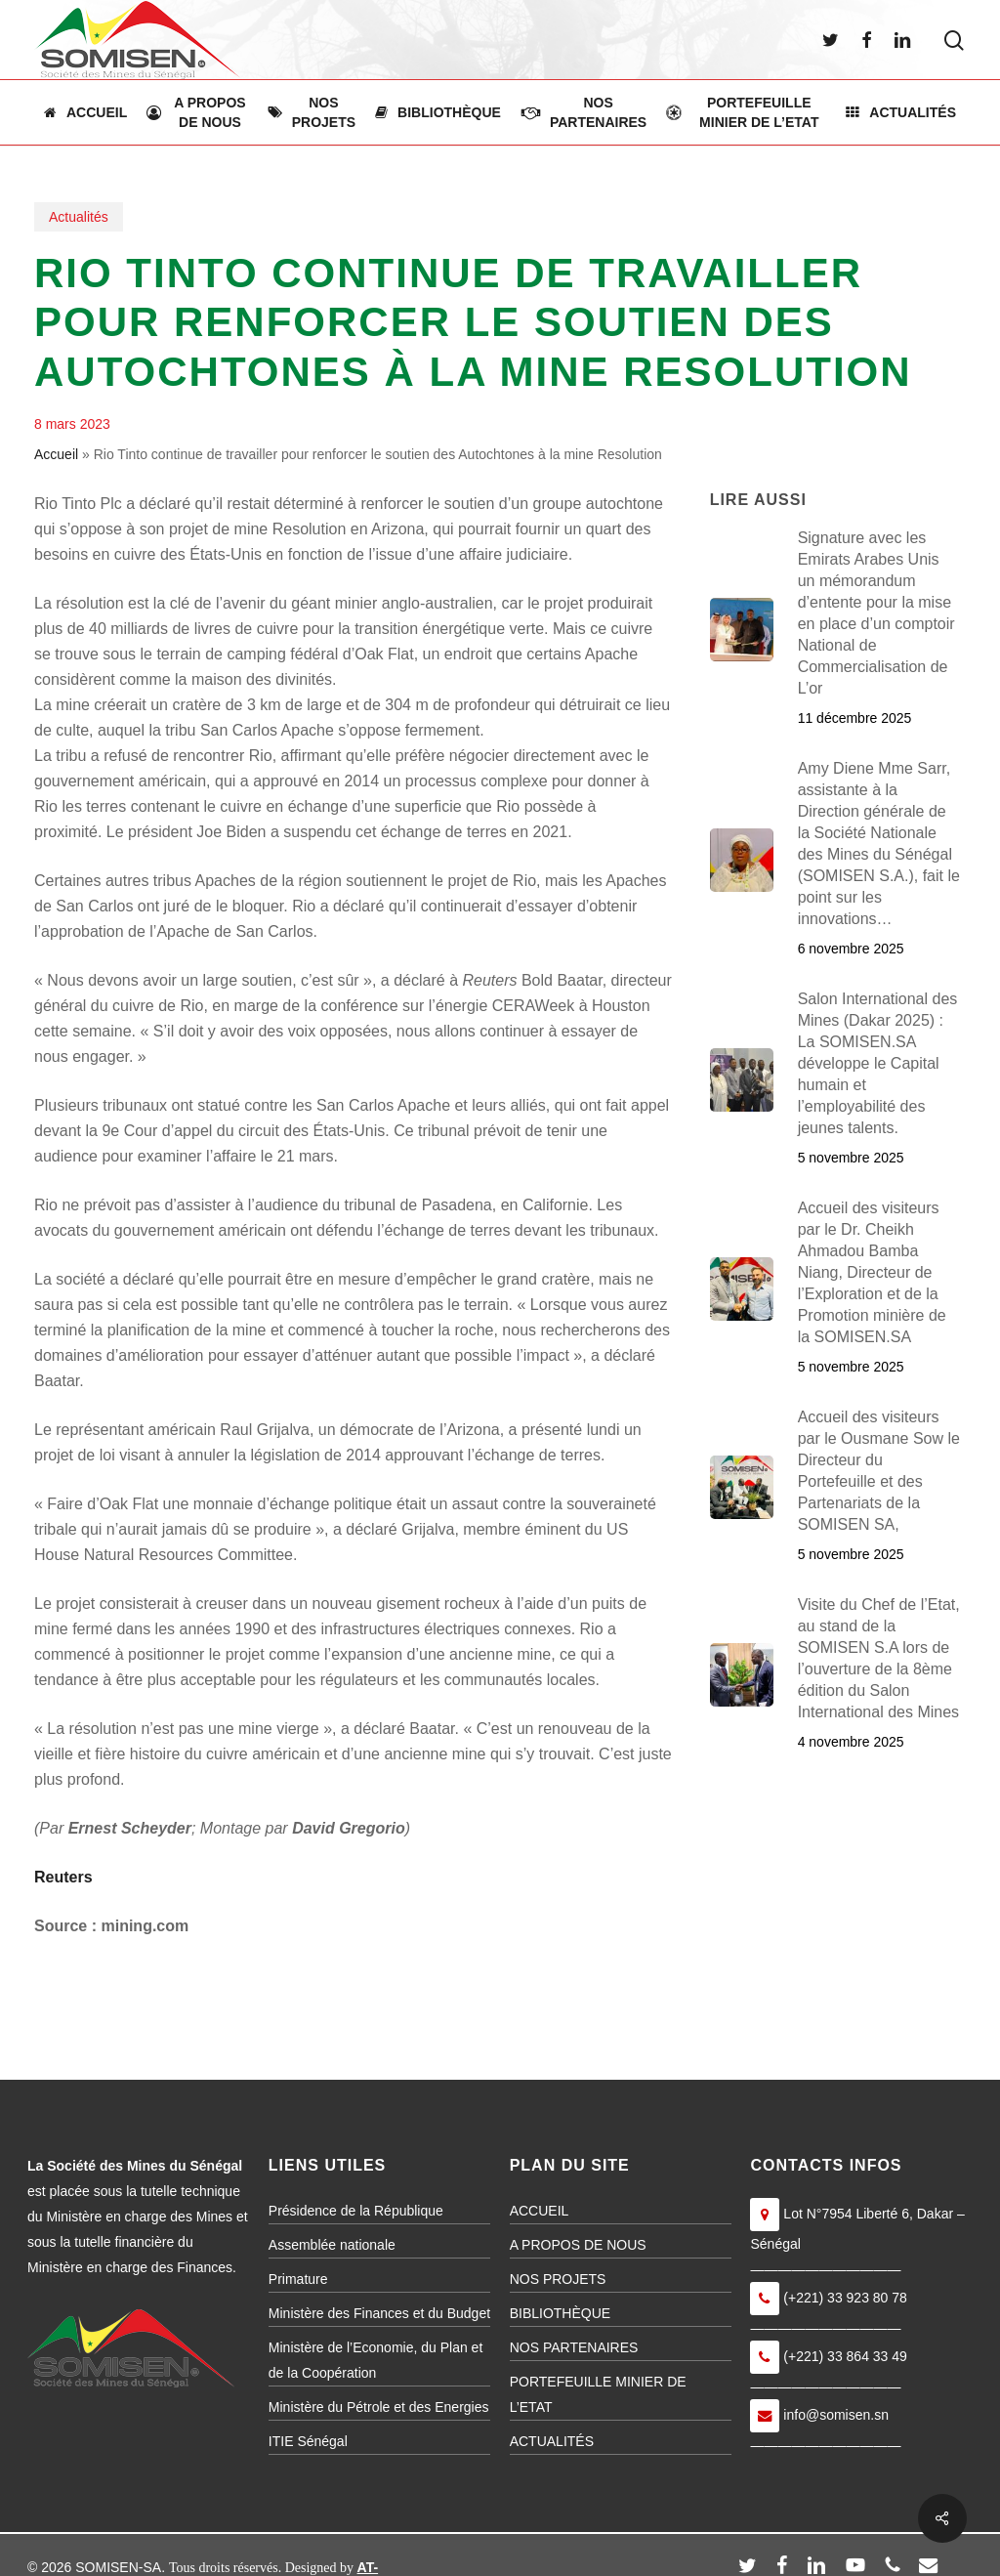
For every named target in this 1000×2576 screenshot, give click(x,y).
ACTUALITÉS (552, 2441)
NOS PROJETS (558, 2279)
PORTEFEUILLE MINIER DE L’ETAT (598, 2394)
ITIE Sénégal (308, 2441)
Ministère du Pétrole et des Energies (379, 2407)
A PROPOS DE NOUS (578, 2245)
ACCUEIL (539, 2210)
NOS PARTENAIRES (574, 2347)
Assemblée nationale (332, 2245)
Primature (298, 2279)
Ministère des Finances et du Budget (379, 2313)
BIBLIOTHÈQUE (560, 2313)
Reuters (63, 1877)
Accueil (56, 454)
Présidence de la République (356, 2210)
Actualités (78, 217)
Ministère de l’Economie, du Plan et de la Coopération (375, 2360)
